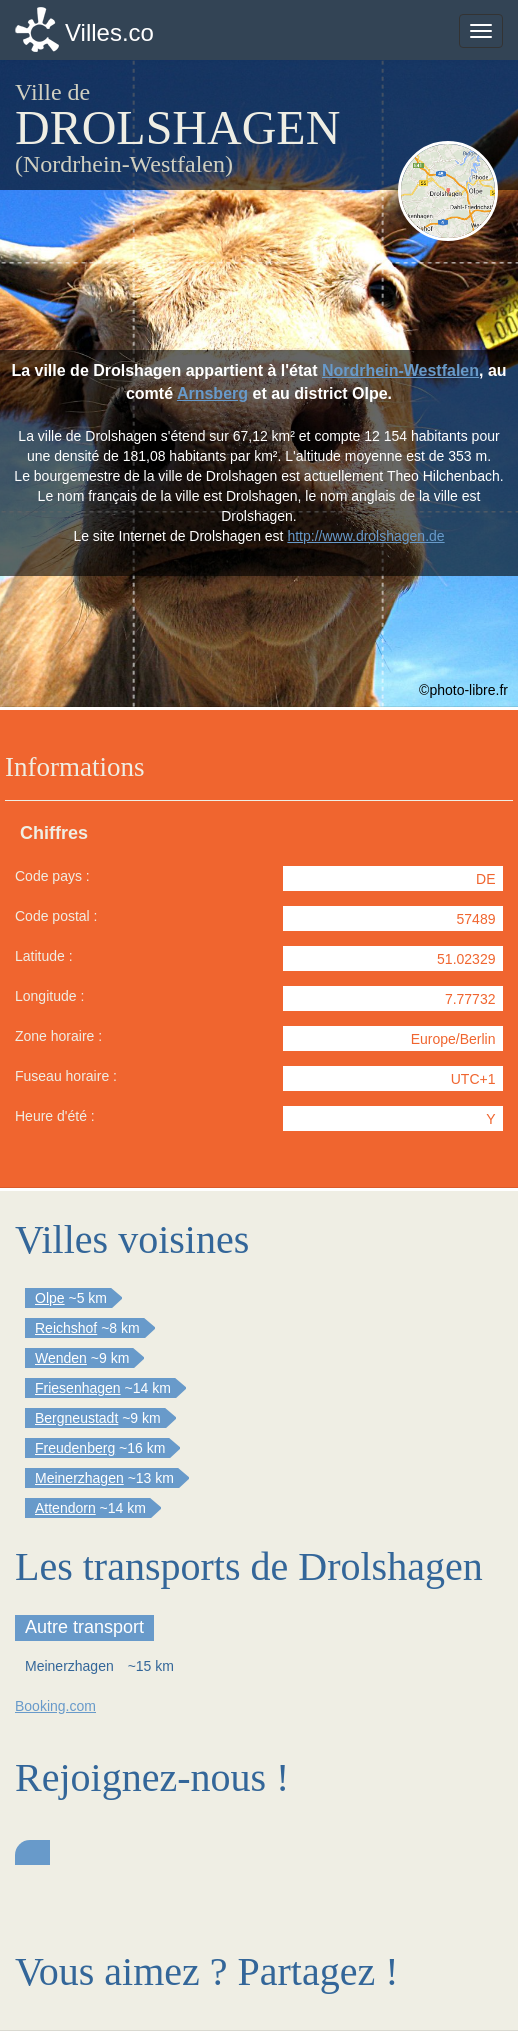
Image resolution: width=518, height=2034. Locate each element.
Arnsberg (212, 393)
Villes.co (109, 32)
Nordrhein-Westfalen (400, 370)
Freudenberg (75, 1448)
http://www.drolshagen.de (365, 536)
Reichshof (66, 1328)
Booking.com (55, 1706)
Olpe (50, 1298)
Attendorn (65, 1508)
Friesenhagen (78, 1388)
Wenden (61, 1358)
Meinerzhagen (79, 1478)
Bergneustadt (76, 1418)
